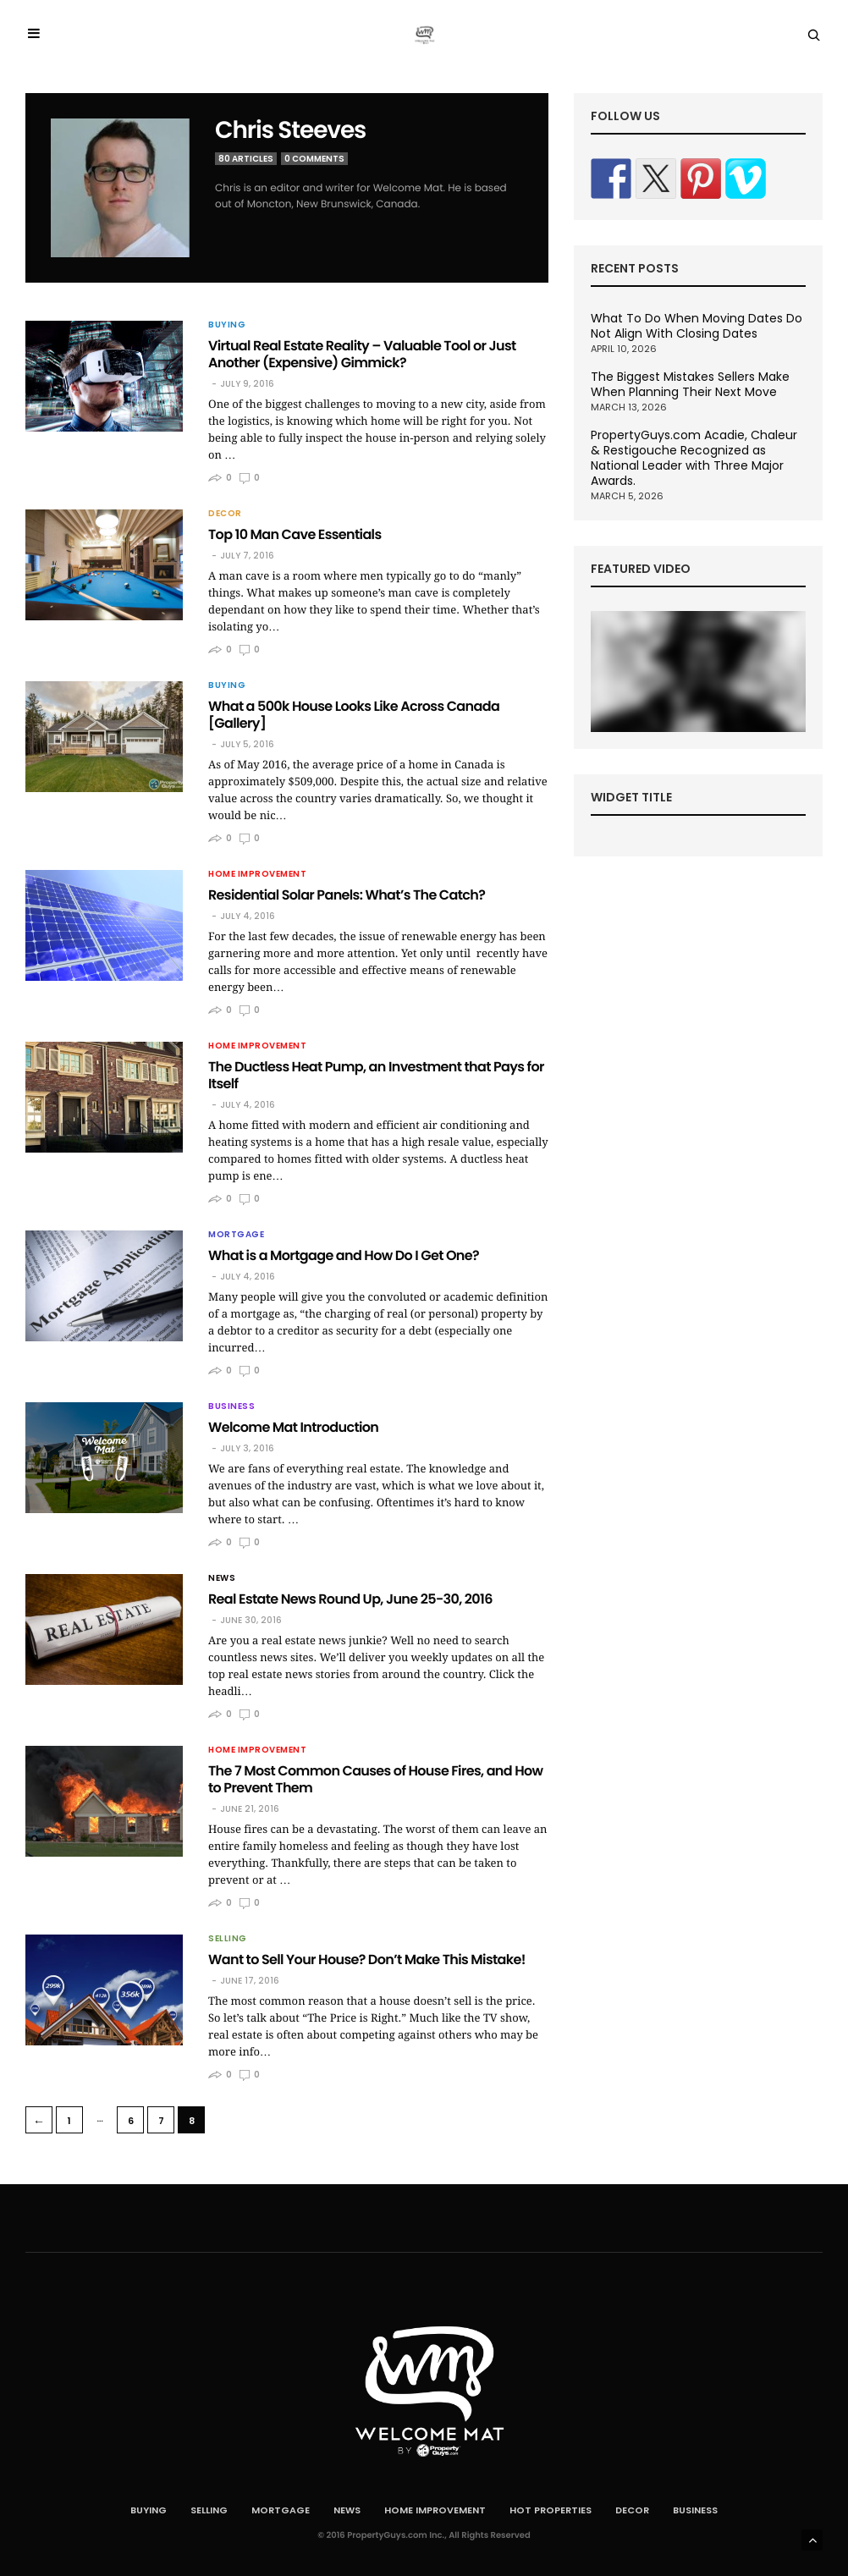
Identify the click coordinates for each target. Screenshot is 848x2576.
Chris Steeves (290, 129)
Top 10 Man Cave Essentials (294, 534)
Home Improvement (257, 874)
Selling (227, 1939)
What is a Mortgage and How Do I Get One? (343, 1255)
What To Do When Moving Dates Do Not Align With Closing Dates (696, 326)
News (221, 1578)
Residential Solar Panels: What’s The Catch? (346, 895)
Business (231, 1406)
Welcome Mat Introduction (293, 1427)
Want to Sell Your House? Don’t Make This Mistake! (367, 1959)
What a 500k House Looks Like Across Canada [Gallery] (353, 714)
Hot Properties (550, 2510)
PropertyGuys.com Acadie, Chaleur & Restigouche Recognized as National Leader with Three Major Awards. (694, 457)
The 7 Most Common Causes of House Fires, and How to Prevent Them (375, 1779)
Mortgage (236, 1234)
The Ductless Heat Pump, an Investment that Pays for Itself (376, 1075)
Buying (226, 325)
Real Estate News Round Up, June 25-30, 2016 (350, 1599)
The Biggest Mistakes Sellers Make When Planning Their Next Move (690, 384)
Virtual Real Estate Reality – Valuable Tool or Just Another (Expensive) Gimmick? (362, 354)
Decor (225, 513)
